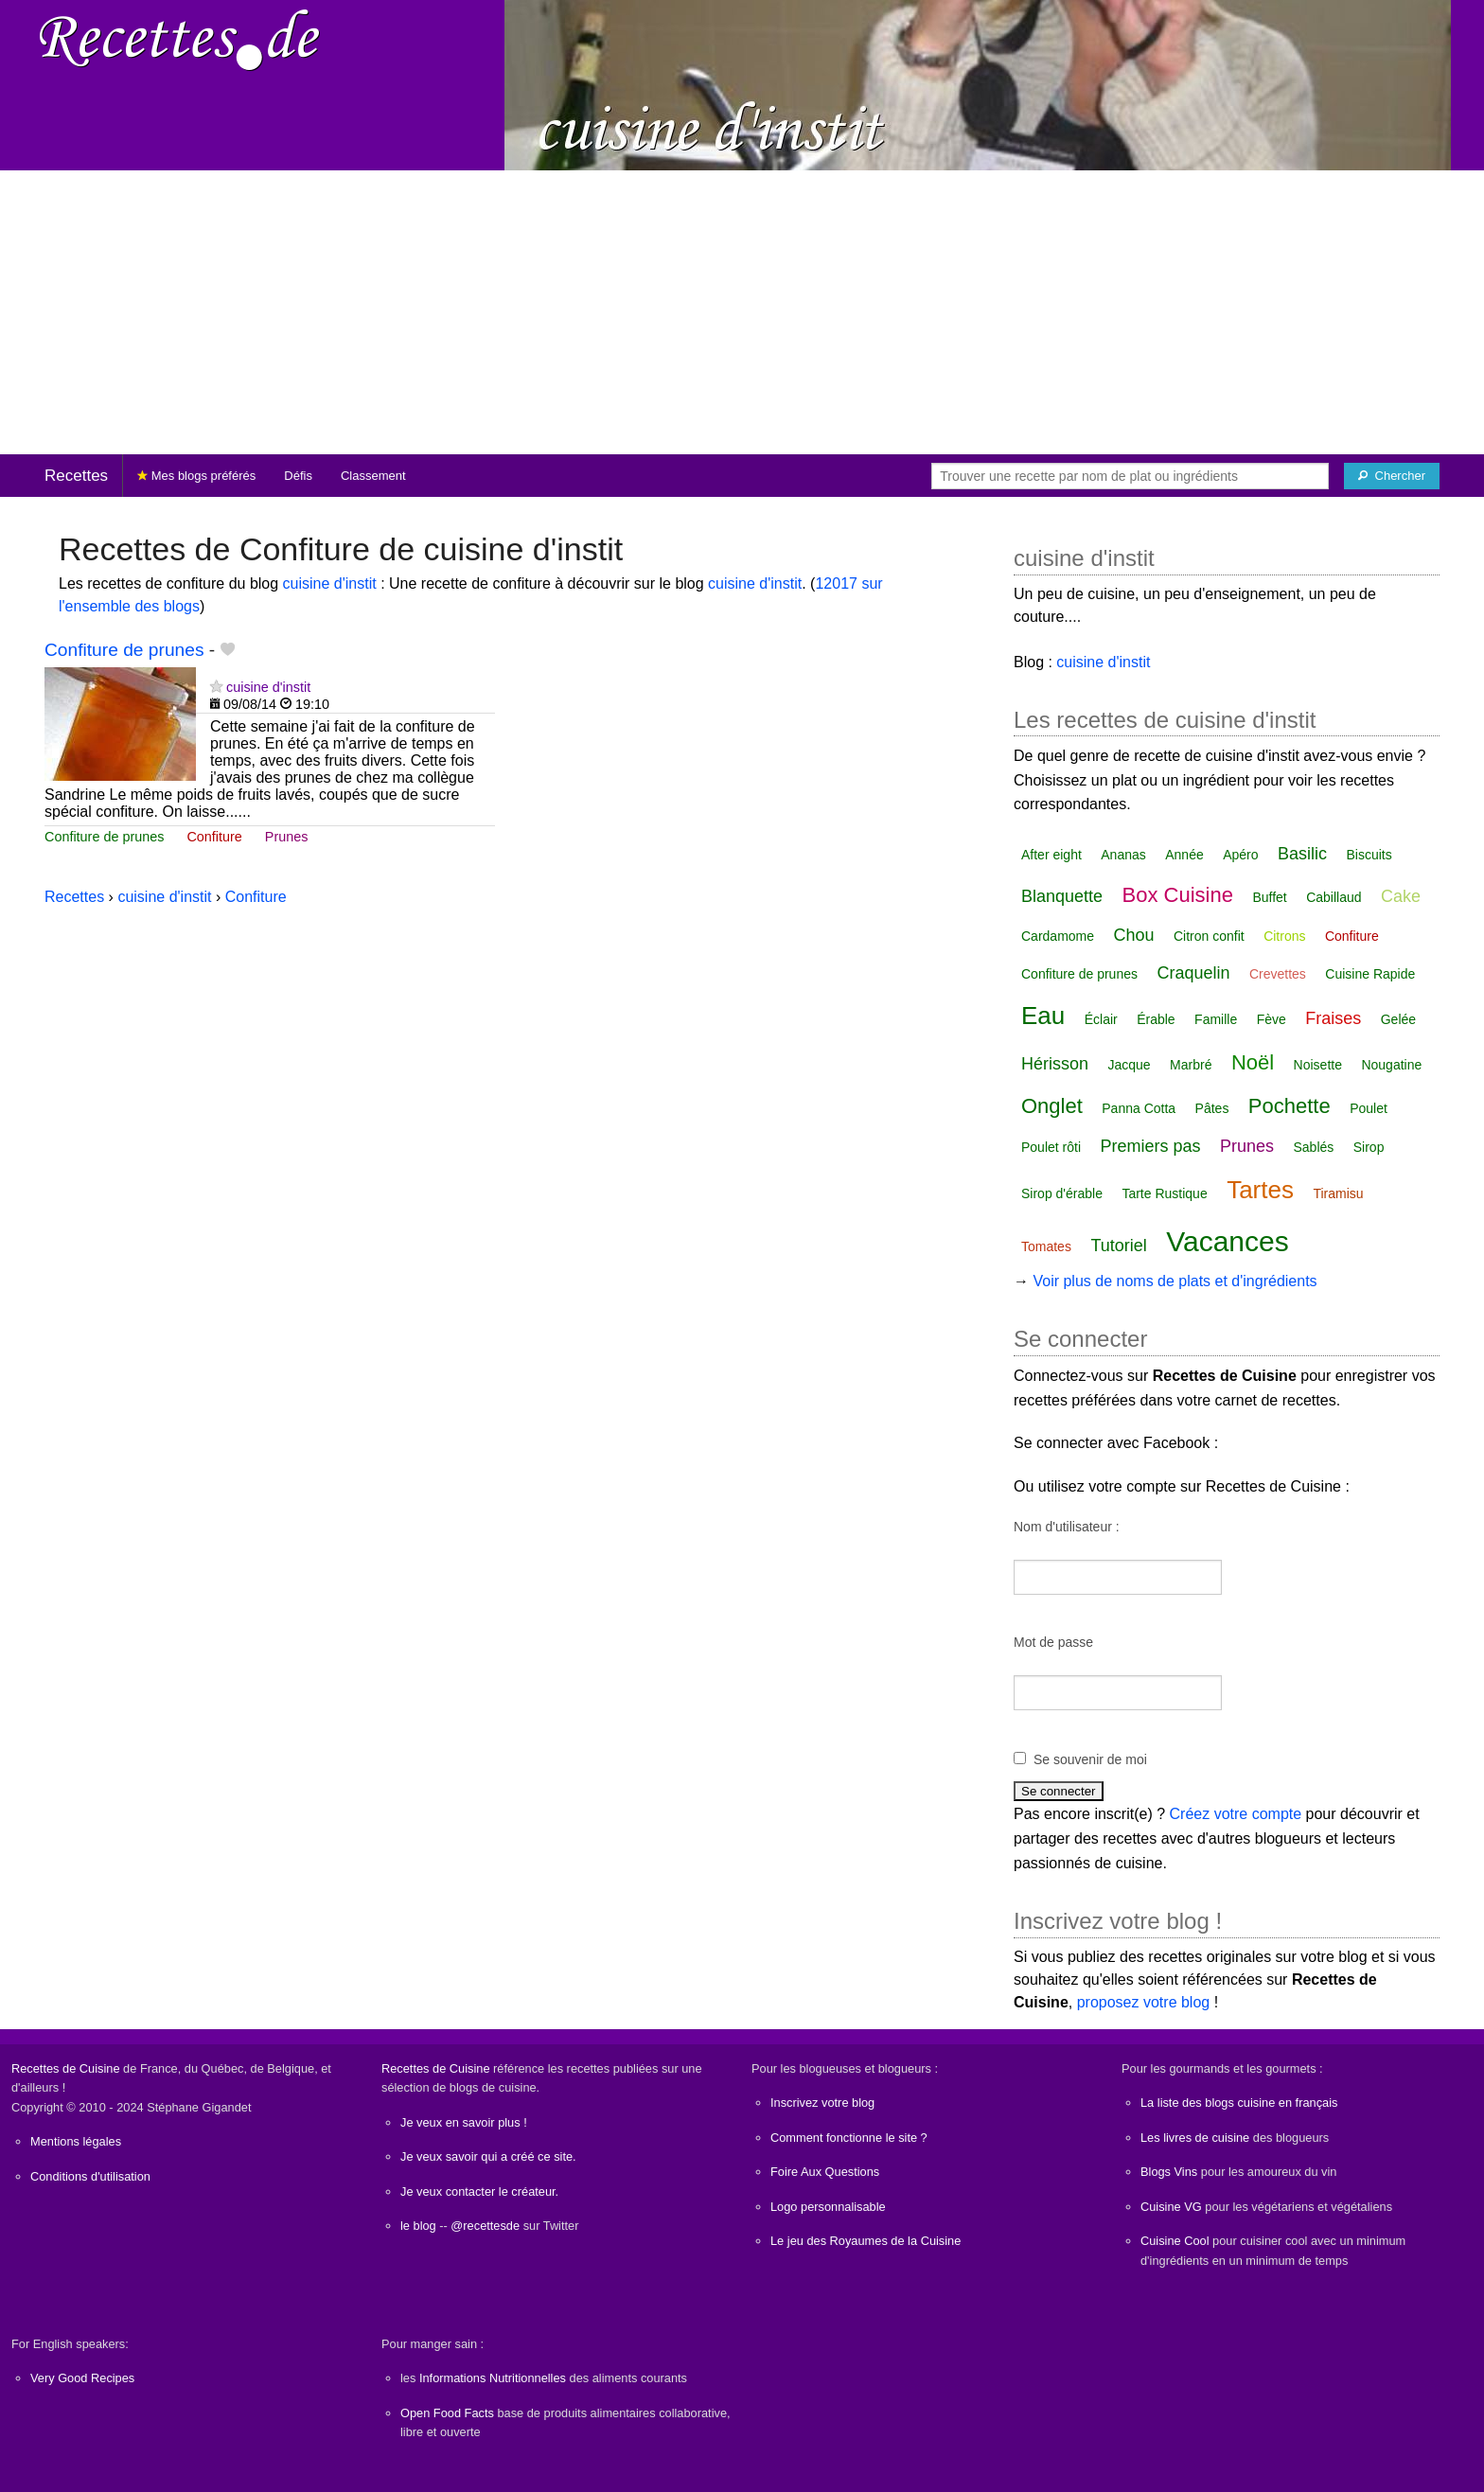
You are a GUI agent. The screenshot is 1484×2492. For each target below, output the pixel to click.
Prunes (287, 836)
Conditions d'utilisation (90, 2176)
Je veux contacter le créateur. (479, 2191)
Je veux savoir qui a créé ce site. (488, 2156)
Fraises (1333, 1018)
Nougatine (1391, 1064)
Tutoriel (1118, 1245)
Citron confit (1209, 936)
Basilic (1302, 853)
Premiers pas (1151, 1146)
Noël (1252, 1062)
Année (1184, 854)
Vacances (1227, 1241)
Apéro (1240, 854)
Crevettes (1277, 973)
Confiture (213, 836)
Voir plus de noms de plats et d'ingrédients (1174, 1281)
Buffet (1269, 897)
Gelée (1398, 1019)
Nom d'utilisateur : (1067, 1526)
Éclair (1101, 1019)
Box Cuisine (1177, 895)
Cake (1401, 896)
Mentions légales (75, 2141)
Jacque (1128, 1064)
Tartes (1260, 1189)
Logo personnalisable (828, 2207)
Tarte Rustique (1164, 1193)
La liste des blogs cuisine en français (1238, 2102)
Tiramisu (1338, 1193)
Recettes (76, 476)
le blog (418, 2225)
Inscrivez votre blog (822, 2102)
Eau (1043, 1015)
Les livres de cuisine (1194, 2137)
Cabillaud (1333, 897)
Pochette (1289, 1106)
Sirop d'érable (1062, 1193)
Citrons (1284, 936)
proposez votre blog (1143, 2002)
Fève (1271, 1019)
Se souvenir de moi (1090, 1759)
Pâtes (1212, 1108)
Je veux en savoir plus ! (463, 2122)
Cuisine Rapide (1370, 973)
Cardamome (1057, 936)
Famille (1215, 1019)
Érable (1156, 1019)
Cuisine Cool (1175, 2241)
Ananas (1123, 854)
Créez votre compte (1236, 1814)
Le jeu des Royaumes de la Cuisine (865, 2241)
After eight (1051, 854)
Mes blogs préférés (196, 475)
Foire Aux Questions (824, 2172)
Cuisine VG (1171, 2207)
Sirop (1369, 1147)
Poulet (1368, 1108)
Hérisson (1054, 1063)
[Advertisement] (742, 312)
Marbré (1190, 1064)
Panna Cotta (1138, 1108)
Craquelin (1193, 972)
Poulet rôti (1051, 1147)
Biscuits (1368, 854)
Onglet (1052, 1106)
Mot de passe (1053, 1642)
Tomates (1046, 1246)
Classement (373, 475)
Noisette (1318, 1064)
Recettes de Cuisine (65, 2068)
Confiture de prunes (124, 650)
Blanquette (1062, 896)
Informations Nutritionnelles (492, 2378)
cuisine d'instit (330, 583)
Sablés (1313, 1147)
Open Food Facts (447, 2413)
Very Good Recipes (82, 2378)
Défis (298, 475)
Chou (1133, 935)
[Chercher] (1392, 476)
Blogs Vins (1168, 2172)
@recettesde (485, 2225)
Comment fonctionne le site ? (849, 2137)
